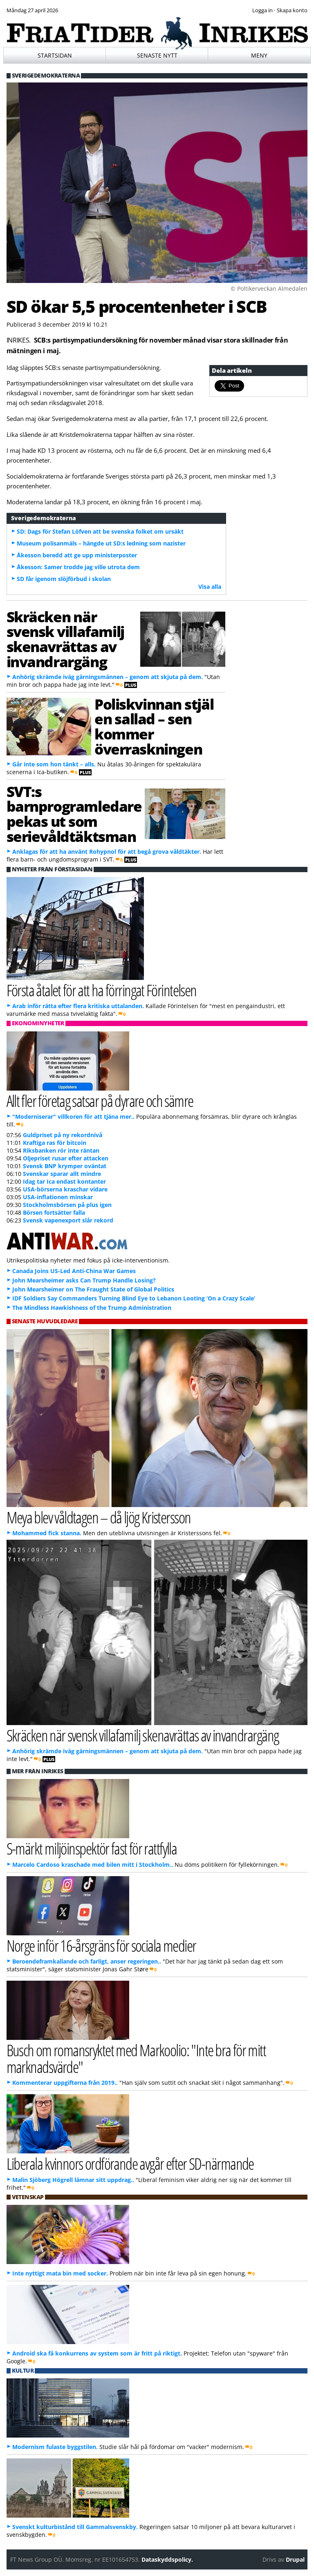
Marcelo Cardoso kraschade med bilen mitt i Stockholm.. (92, 1864)
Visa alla (209, 586)
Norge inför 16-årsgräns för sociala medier (101, 1945)
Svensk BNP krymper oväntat (64, 1166)
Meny (259, 55)
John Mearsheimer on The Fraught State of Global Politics (93, 1289)
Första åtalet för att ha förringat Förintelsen (102, 990)
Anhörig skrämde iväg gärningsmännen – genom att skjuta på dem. (107, 677)
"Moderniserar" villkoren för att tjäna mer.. (73, 1116)
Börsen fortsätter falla (54, 1212)
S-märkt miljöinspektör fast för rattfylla (92, 1848)
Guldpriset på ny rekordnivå (62, 1135)
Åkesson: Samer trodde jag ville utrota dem (78, 567)
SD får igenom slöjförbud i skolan (64, 579)
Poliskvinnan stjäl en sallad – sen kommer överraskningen (153, 726)
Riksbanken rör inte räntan (61, 1150)
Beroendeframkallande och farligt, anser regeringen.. (86, 1961)
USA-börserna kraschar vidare (65, 1189)
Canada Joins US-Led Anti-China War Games (74, 1271)
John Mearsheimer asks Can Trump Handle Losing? (84, 1280)
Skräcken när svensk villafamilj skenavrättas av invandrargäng (65, 639)
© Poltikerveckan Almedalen (269, 288)
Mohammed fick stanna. (46, 1533)
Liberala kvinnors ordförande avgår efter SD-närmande (130, 2163)
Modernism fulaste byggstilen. (55, 2447)
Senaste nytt (157, 55)
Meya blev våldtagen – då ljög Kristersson (99, 1517)
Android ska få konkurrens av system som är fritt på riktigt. (97, 2353)
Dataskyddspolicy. (167, 2559)
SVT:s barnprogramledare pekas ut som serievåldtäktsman (74, 813)
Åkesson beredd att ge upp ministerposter (77, 555)
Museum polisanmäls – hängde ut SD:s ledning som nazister (101, 543)
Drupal (295, 2559)
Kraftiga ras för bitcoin (54, 1143)
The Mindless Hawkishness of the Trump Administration (91, 1307)
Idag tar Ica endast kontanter (64, 1181)
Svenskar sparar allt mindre (62, 1174)
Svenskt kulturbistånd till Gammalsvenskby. (75, 2527)
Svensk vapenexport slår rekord (68, 1220)
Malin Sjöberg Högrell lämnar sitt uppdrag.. (73, 2180)
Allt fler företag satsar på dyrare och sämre (100, 1100)
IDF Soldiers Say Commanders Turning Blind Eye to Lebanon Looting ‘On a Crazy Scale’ (133, 1298)
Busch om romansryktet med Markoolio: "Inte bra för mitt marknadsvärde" (136, 2058)
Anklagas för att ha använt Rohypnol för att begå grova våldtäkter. (106, 851)
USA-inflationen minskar (58, 1197)
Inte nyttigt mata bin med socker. (60, 2273)
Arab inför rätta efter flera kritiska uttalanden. (78, 1006)
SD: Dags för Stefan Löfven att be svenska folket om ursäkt (100, 531)
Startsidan (55, 55)
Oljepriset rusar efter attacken (65, 1158)
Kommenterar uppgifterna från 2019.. (65, 2082)
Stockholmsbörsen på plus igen (67, 1205)
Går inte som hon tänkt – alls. (54, 764)
